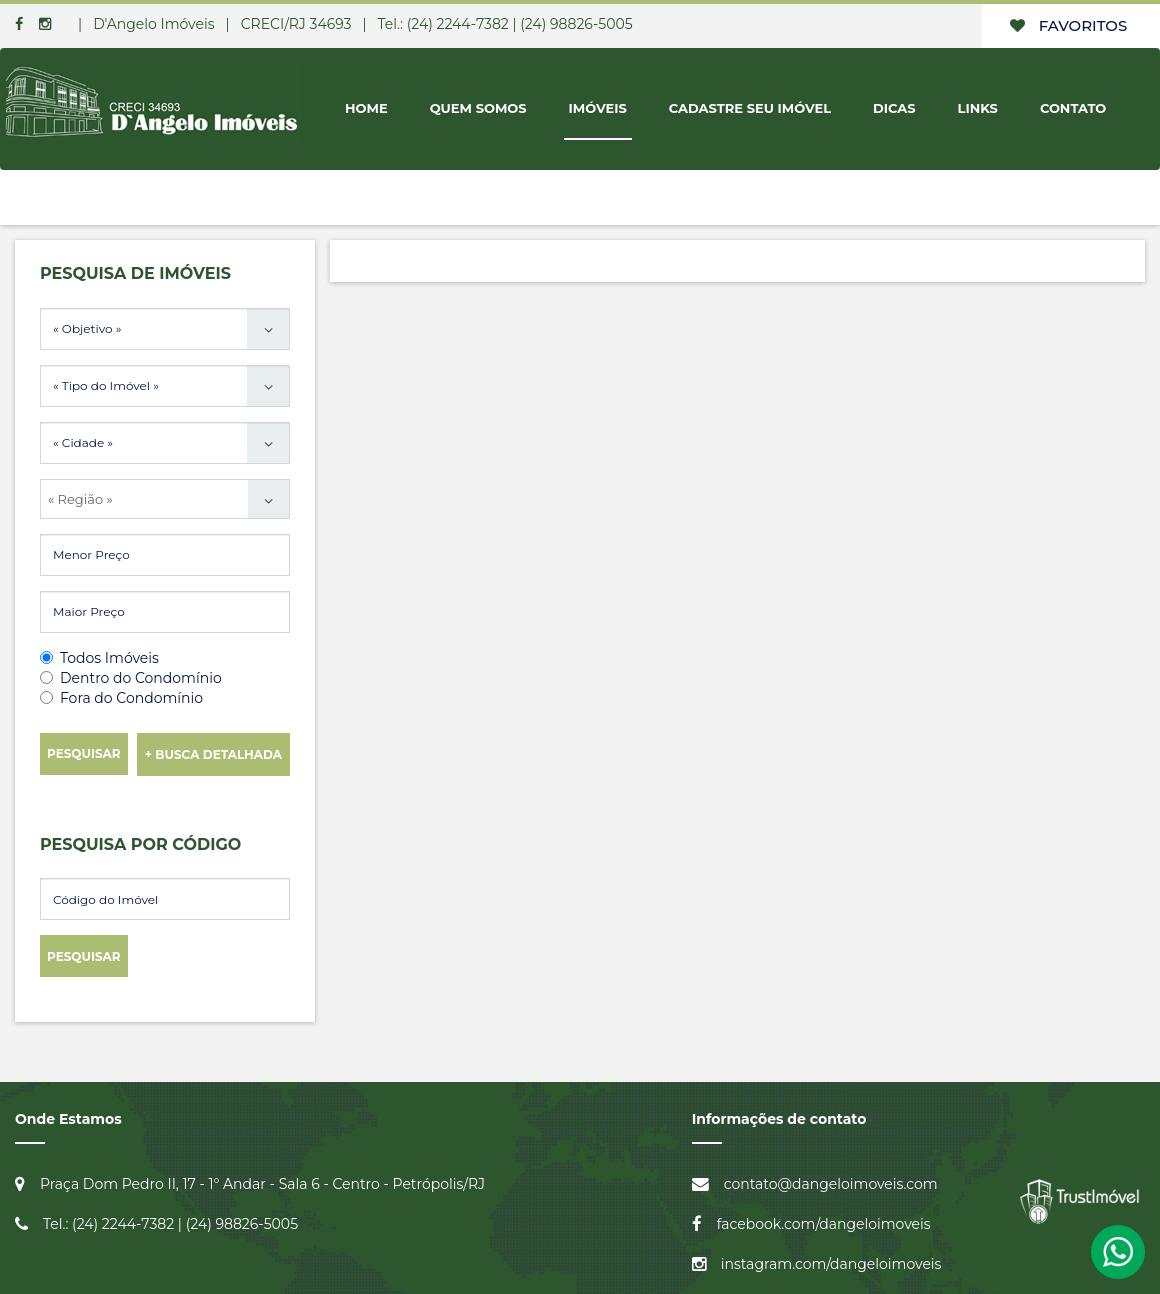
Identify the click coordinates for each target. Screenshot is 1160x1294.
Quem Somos (478, 108)
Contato (1073, 108)
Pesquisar (84, 753)
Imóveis (598, 108)
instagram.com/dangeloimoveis (831, 1264)
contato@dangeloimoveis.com (831, 1184)
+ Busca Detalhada (213, 754)
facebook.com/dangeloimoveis (824, 1224)
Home (366, 108)
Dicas (894, 108)
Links (978, 108)
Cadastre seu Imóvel (750, 108)
